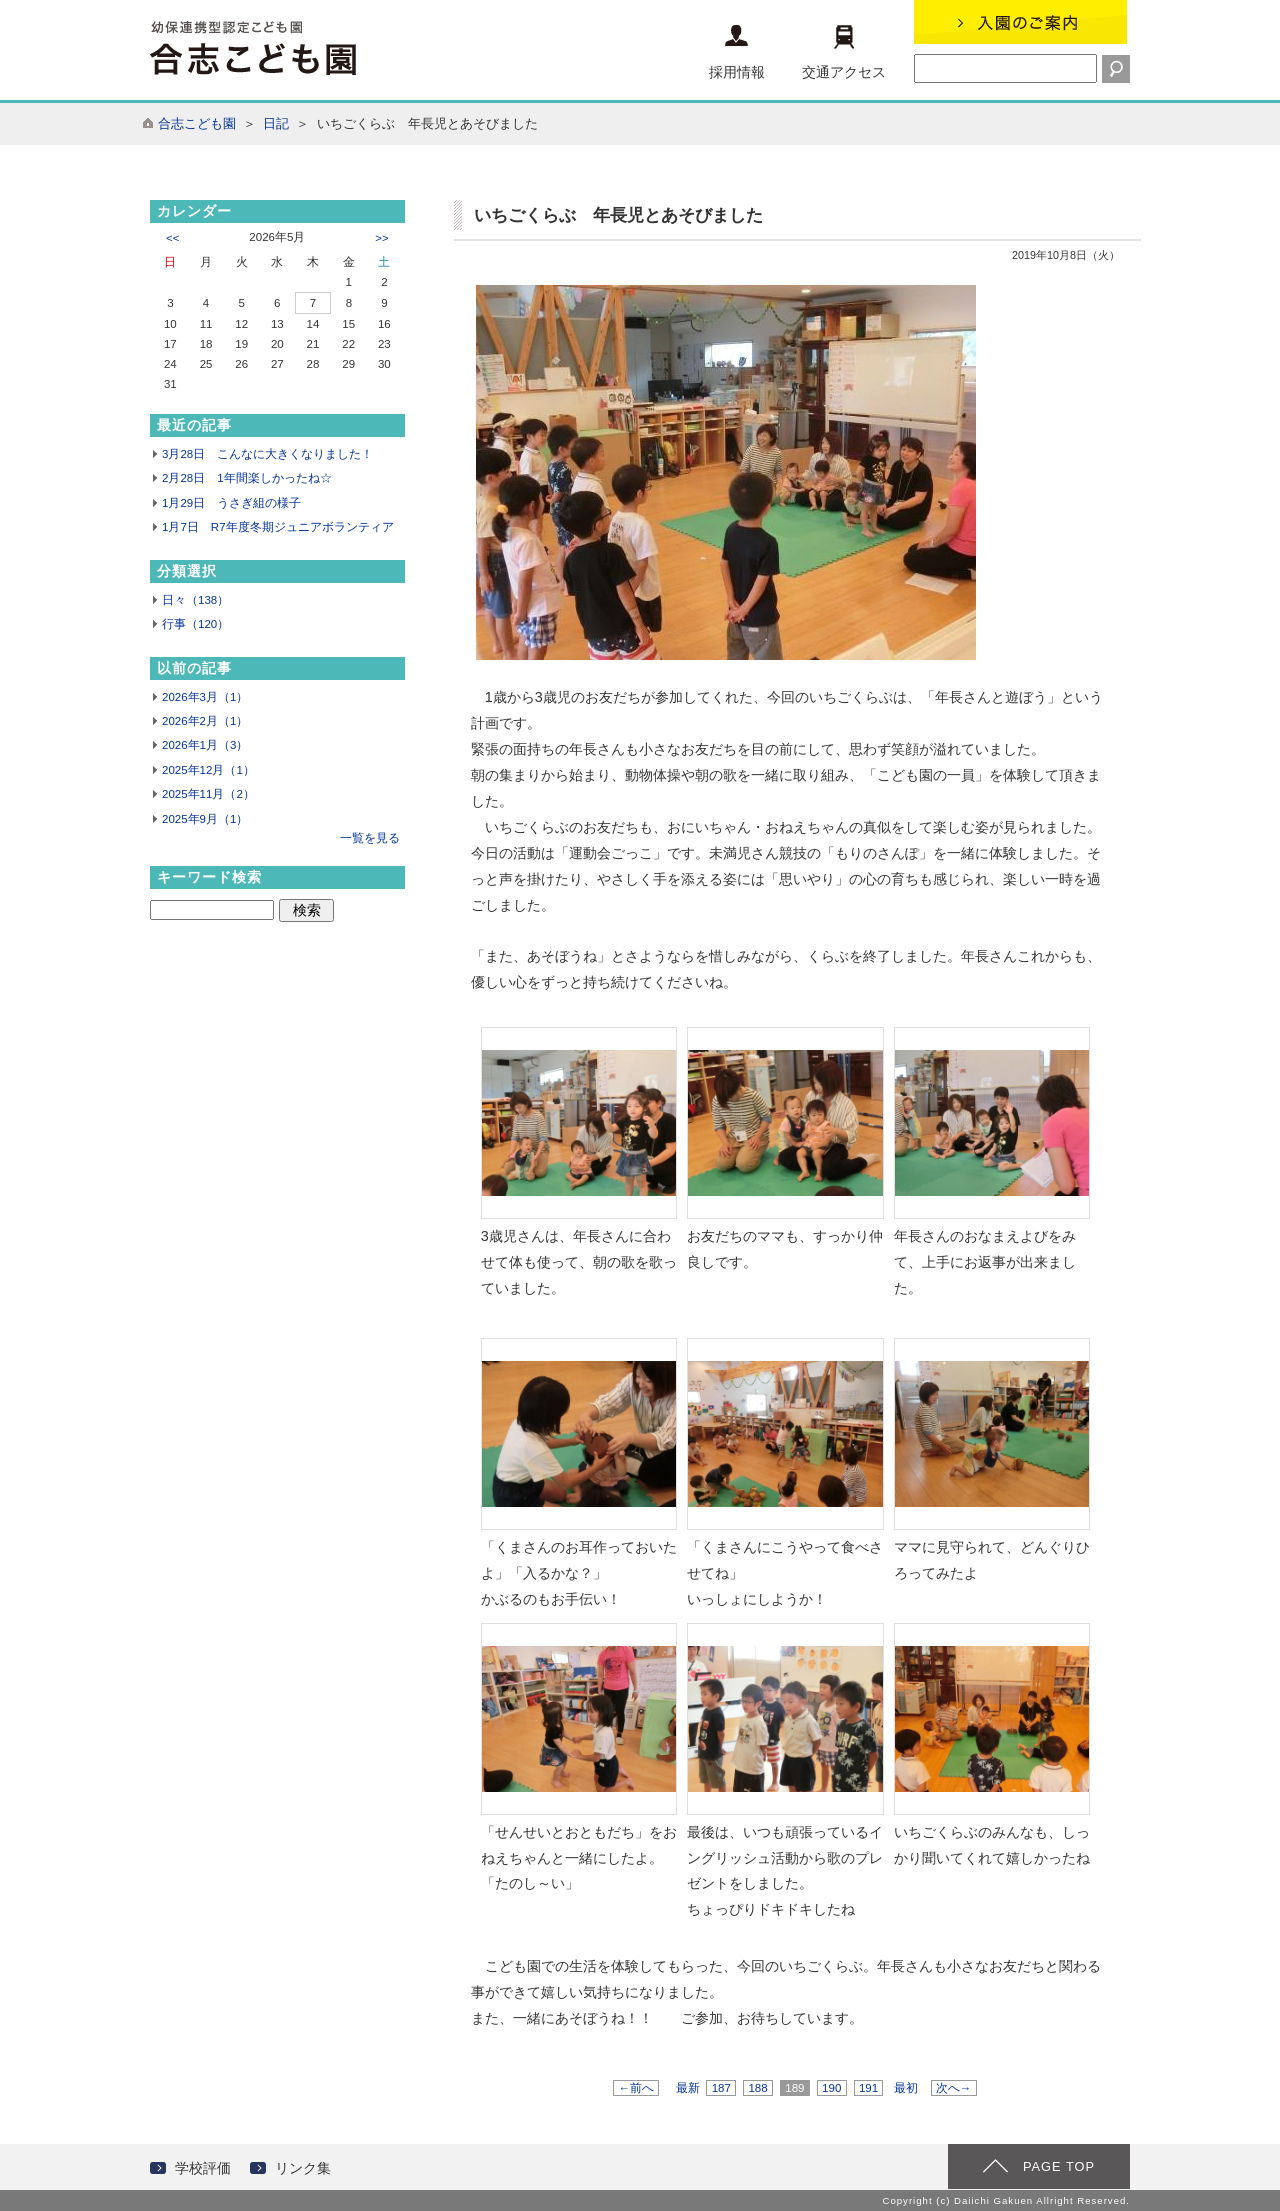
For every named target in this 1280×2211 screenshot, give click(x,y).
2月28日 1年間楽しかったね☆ (247, 478)
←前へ (636, 2088)
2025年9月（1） (205, 819)
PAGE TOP (1059, 2166)
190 (832, 2088)
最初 (906, 2088)
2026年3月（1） (205, 697)
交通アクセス (844, 52)
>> (381, 238)
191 (869, 2088)
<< (172, 238)
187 (721, 2088)
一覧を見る (370, 838)
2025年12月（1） (208, 770)
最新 (688, 2088)
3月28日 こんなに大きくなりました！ (267, 454)
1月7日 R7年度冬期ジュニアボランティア (278, 527)
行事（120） (195, 624)
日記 (276, 123)
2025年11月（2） (208, 794)
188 (758, 2088)
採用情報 (737, 52)
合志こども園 (197, 123)
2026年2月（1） (205, 721)
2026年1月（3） (205, 745)
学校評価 (203, 2168)
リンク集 (303, 2168)
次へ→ (954, 2088)
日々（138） (195, 600)
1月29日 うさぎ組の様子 (231, 503)
